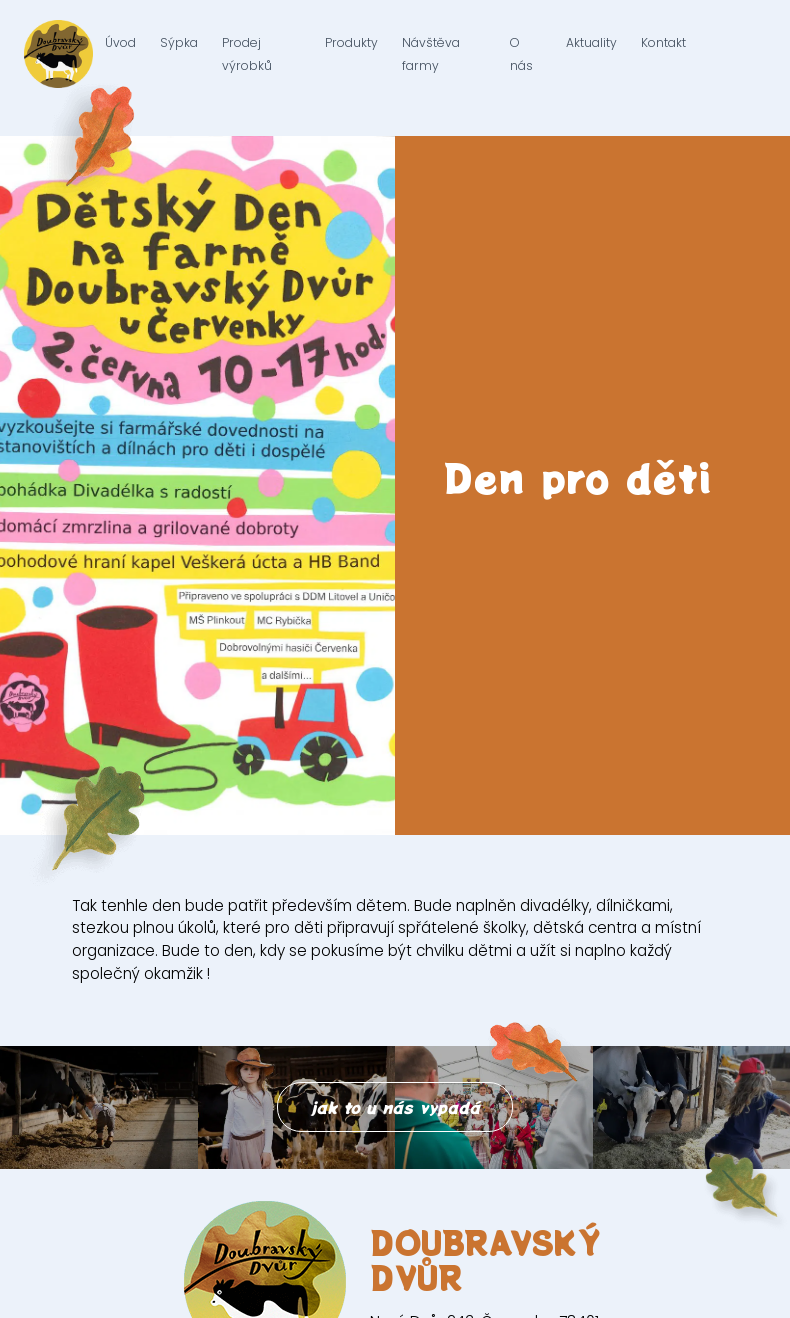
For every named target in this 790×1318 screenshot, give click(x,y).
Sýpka (179, 54)
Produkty (351, 54)
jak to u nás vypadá (395, 1107)
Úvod (120, 54)
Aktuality (591, 54)
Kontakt (663, 54)
